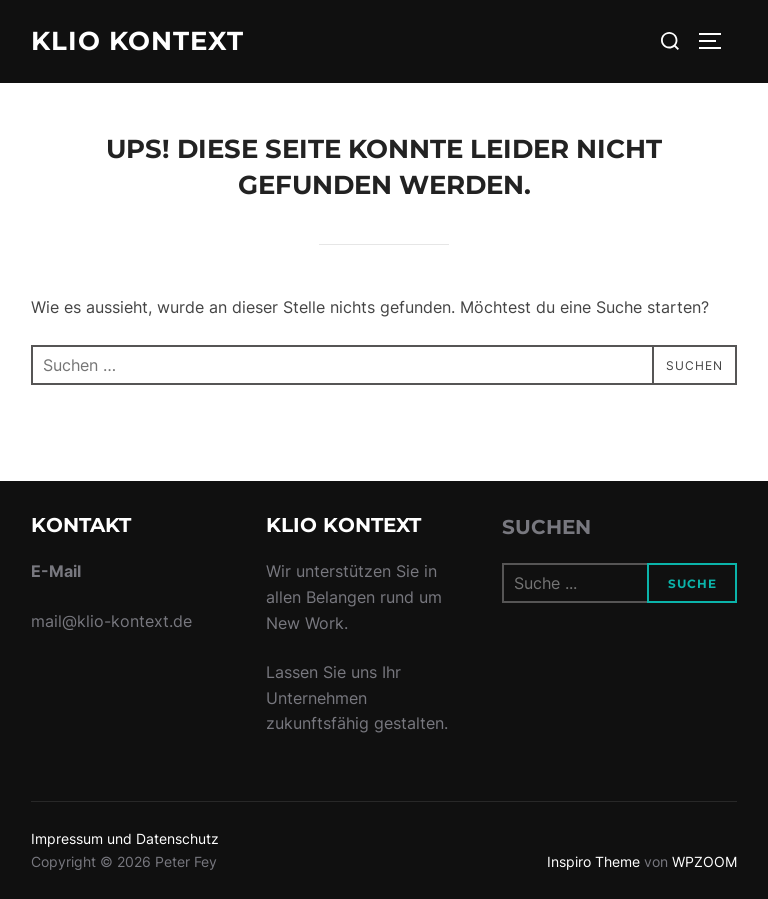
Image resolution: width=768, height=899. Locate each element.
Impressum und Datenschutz (125, 838)
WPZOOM (704, 861)
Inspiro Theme (593, 861)
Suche (692, 583)
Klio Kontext (137, 41)
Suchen (546, 527)
